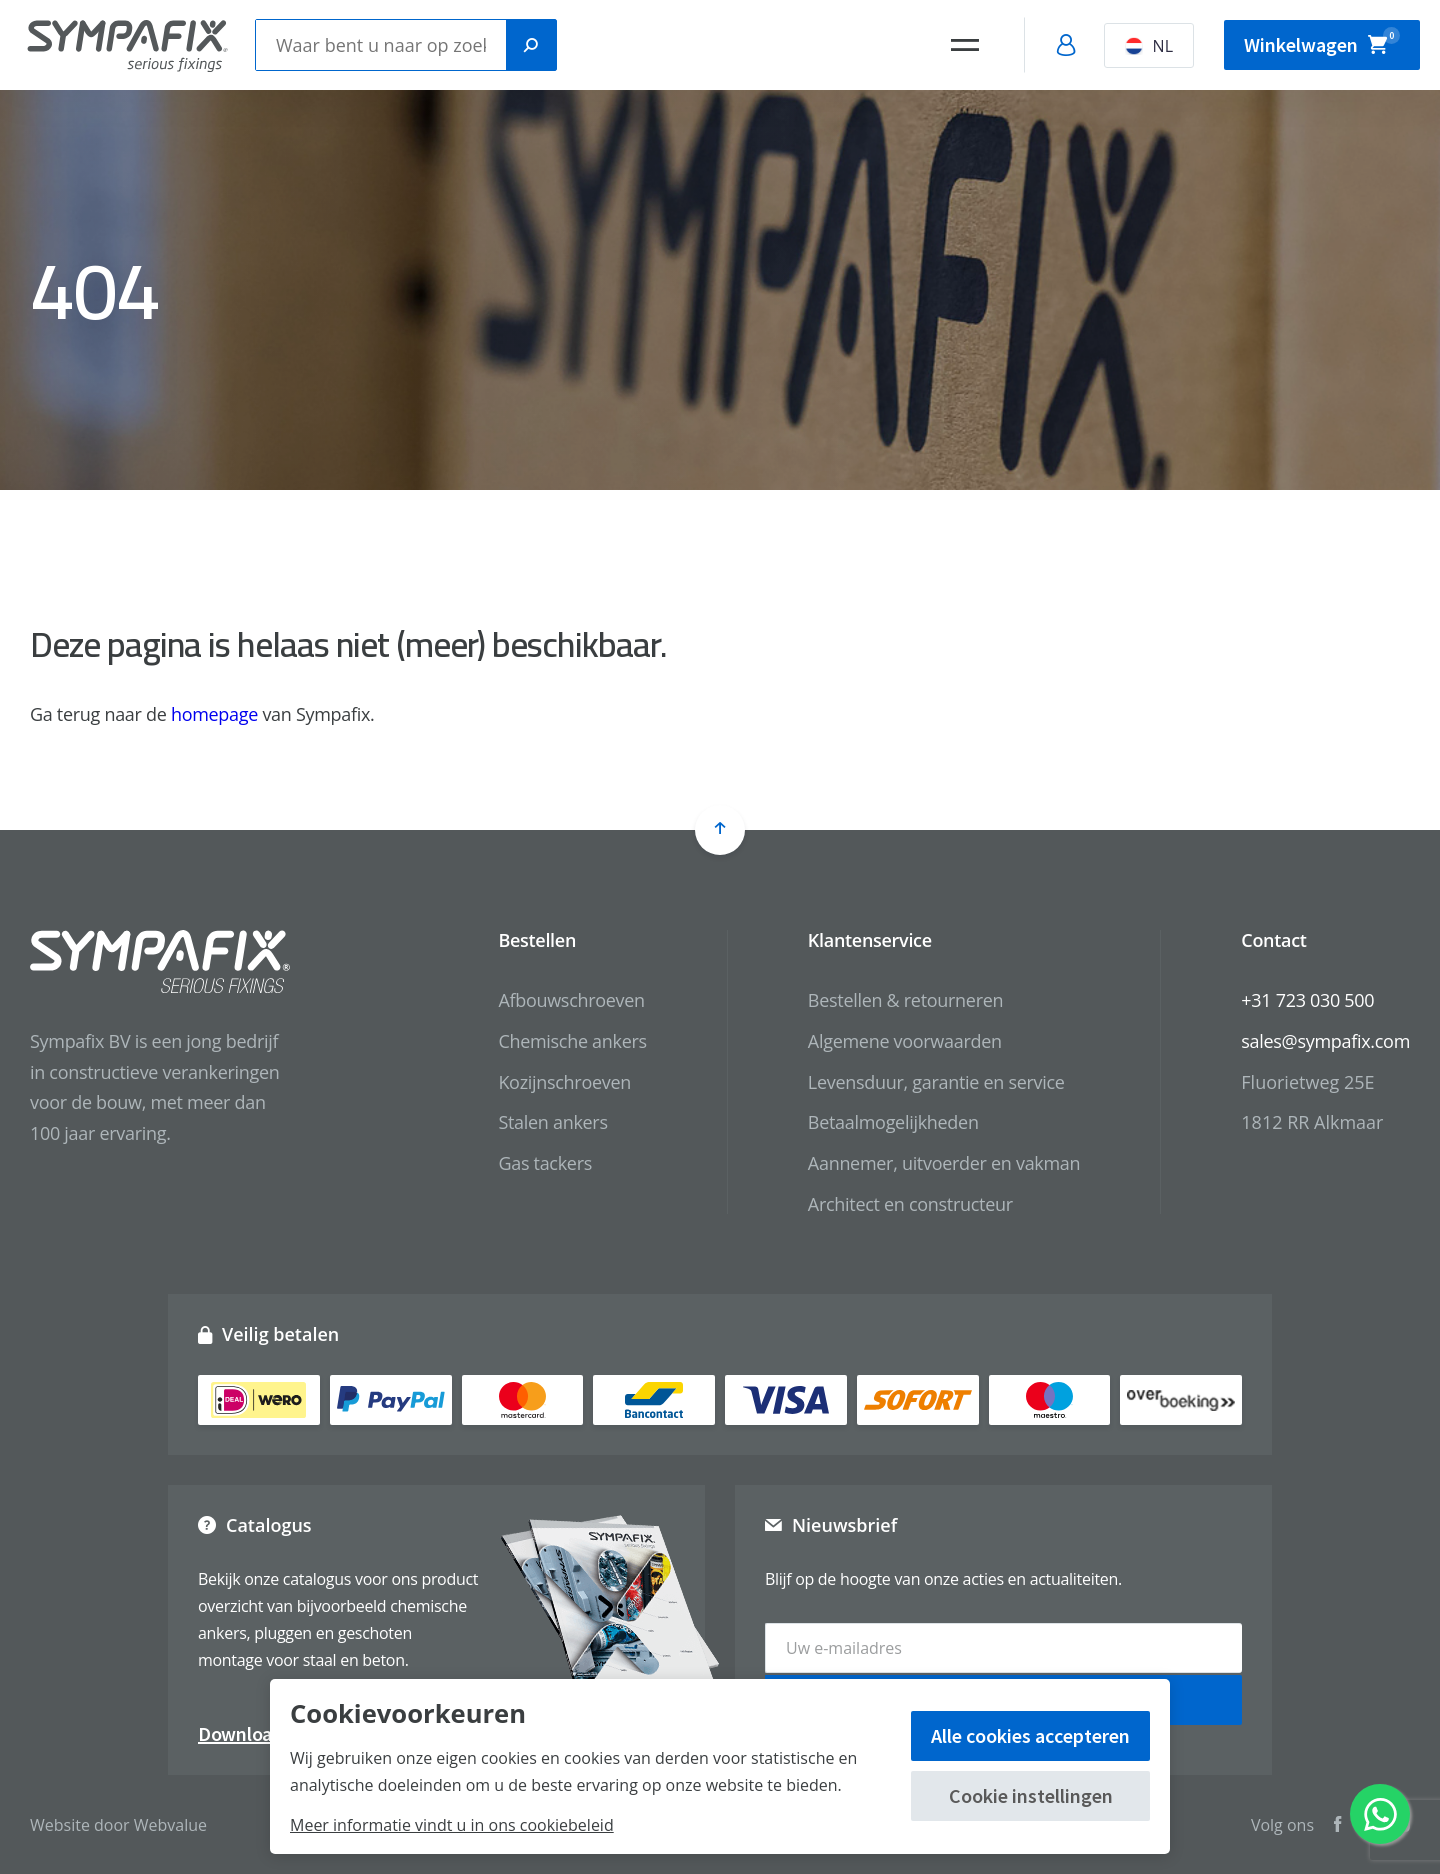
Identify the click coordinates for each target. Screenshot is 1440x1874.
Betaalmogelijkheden (893, 1122)
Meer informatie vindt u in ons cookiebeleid (452, 1825)
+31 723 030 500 (1307, 1000)
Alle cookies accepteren (1030, 1735)
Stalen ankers (552, 1122)
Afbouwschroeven (571, 1000)
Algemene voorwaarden (905, 1041)
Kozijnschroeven (564, 1082)
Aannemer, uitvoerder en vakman (944, 1163)
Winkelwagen (1322, 42)
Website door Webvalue (118, 1823)
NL (1149, 46)
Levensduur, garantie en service (936, 1082)
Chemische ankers (572, 1041)
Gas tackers (545, 1163)
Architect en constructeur (910, 1204)
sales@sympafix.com (1325, 1041)
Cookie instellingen (1031, 1795)
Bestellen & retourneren (905, 1000)
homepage (214, 714)
